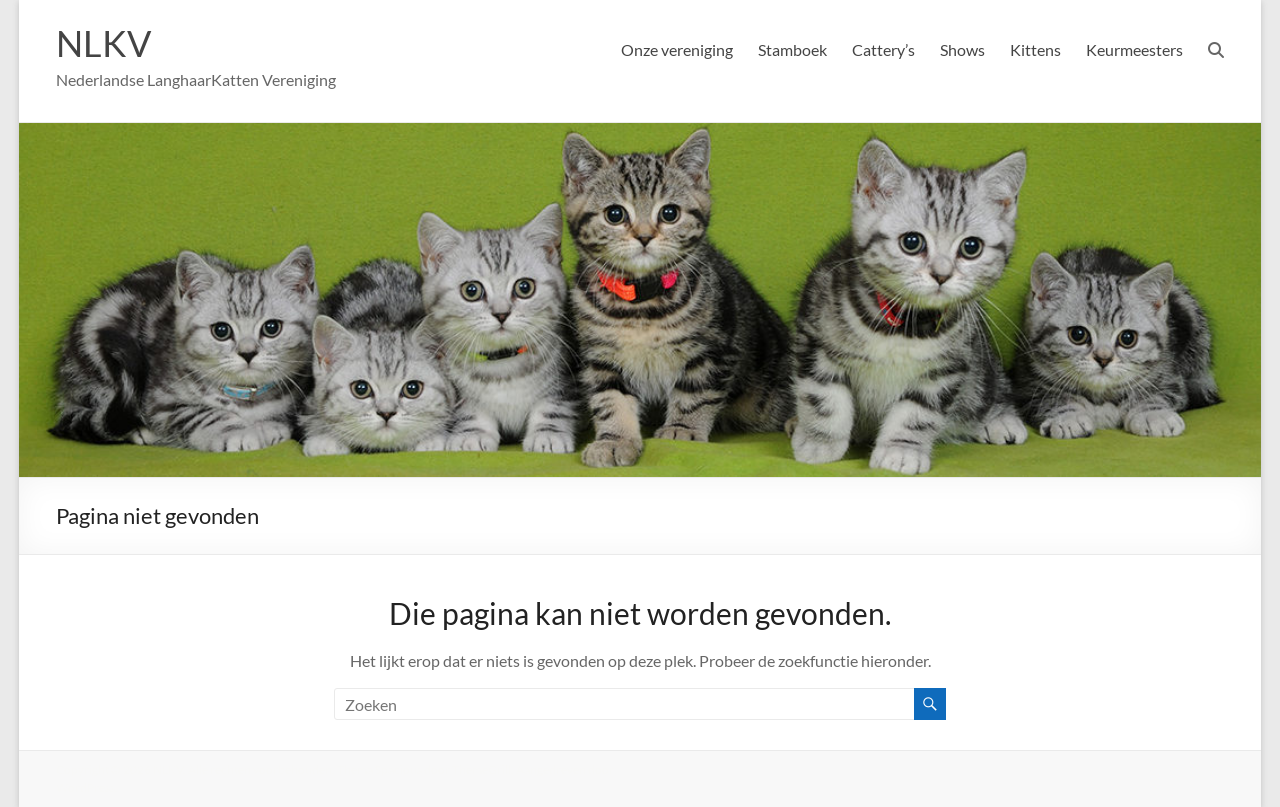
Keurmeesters (1134, 49)
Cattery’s (883, 49)
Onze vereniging (677, 49)
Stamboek (792, 49)
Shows (962, 49)
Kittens (1035, 49)
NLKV (103, 43)
